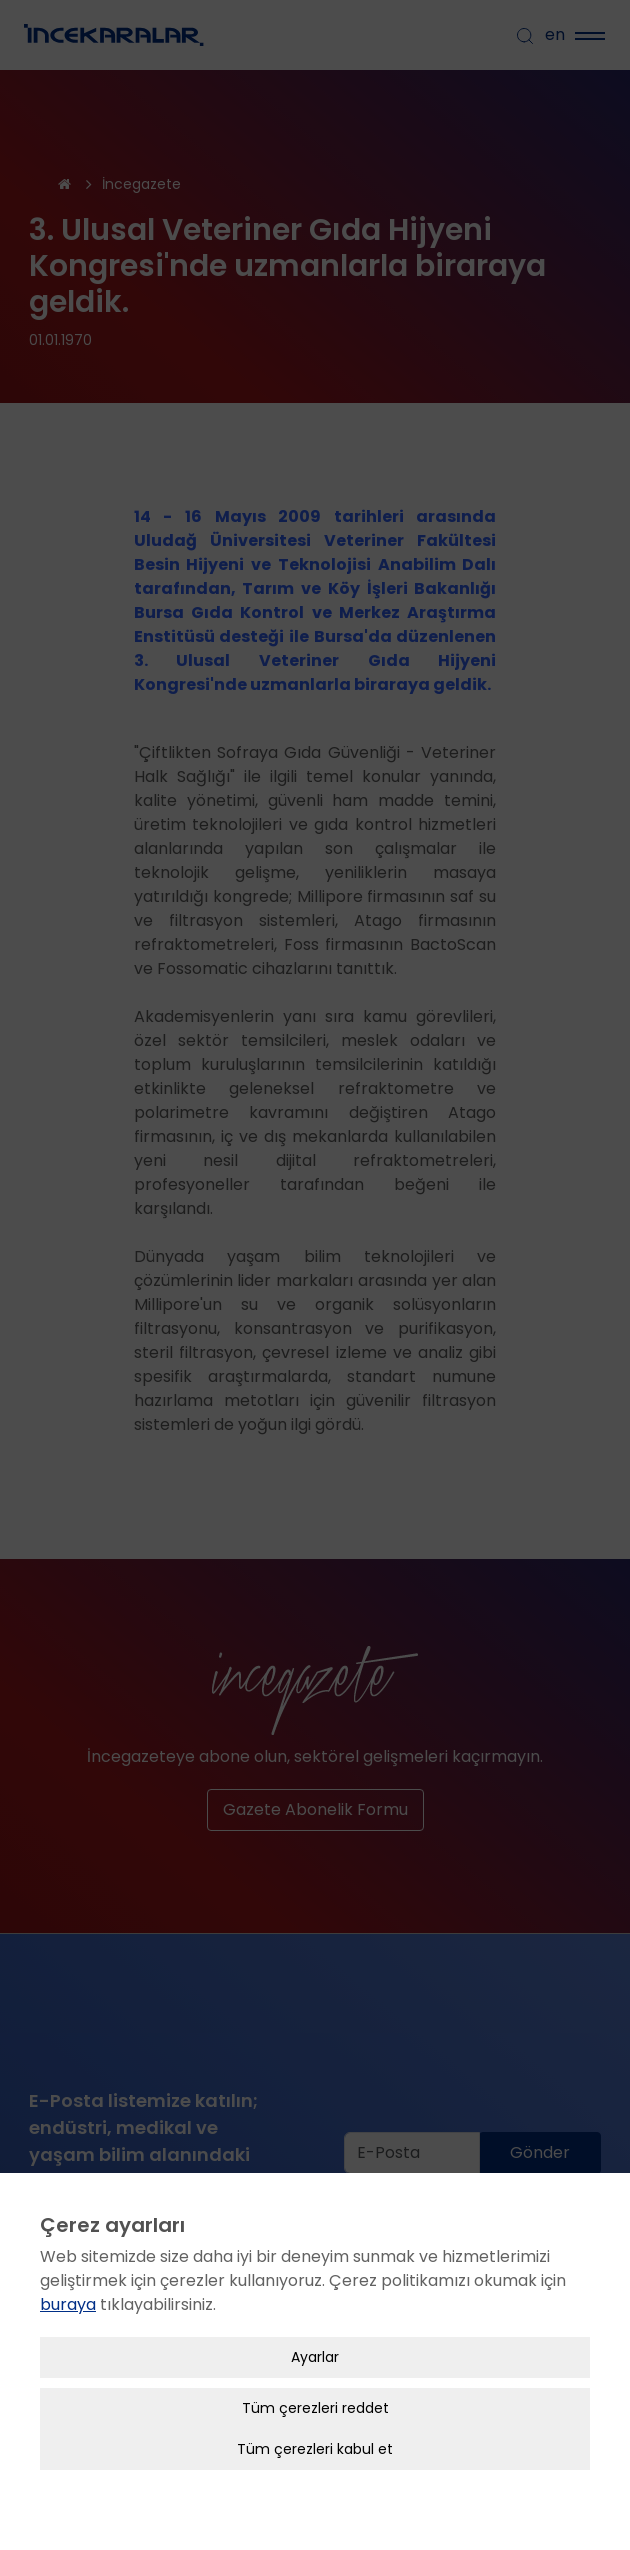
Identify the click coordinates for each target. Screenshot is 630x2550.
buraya (68, 2304)
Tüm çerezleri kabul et (315, 2449)
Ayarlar (315, 2357)
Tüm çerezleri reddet (315, 2408)
